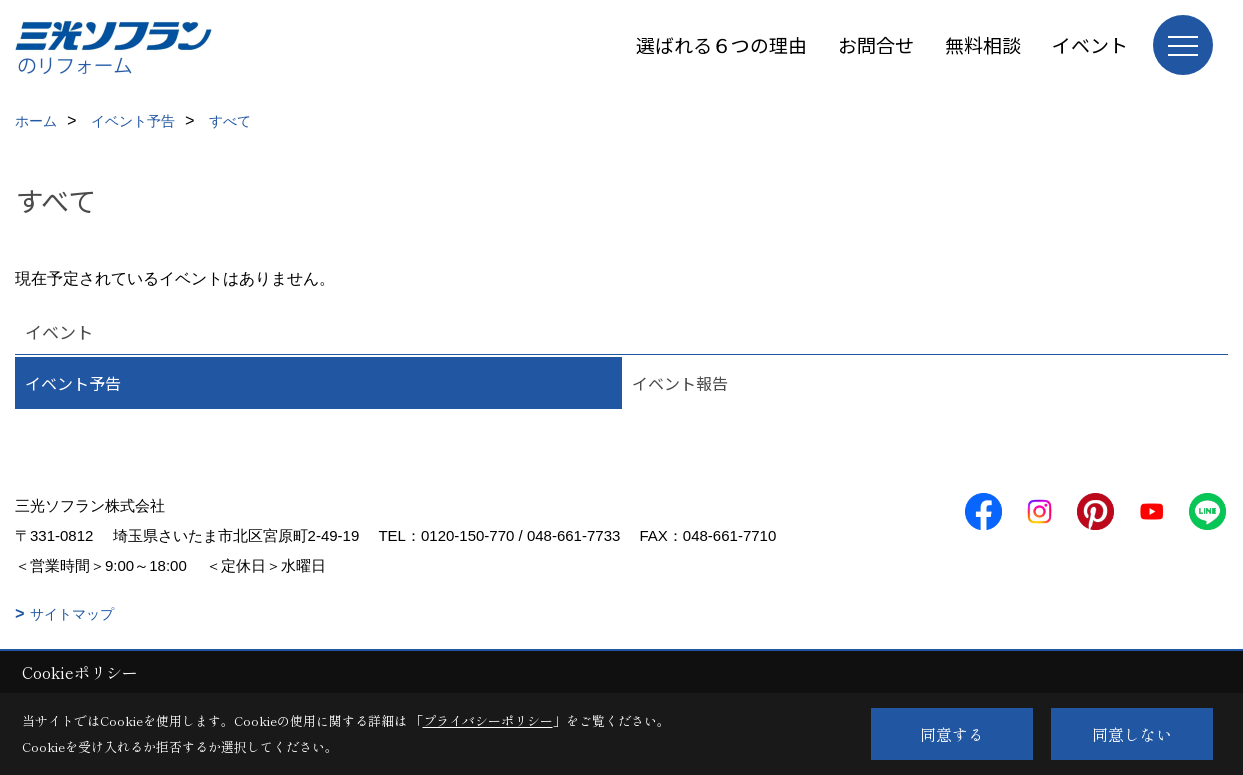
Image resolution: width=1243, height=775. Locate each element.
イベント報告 (680, 383)
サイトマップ (72, 614)
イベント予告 (73, 383)
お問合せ (876, 44)
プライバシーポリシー (488, 720)
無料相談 (983, 44)
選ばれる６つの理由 (721, 44)
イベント (1090, 44)
